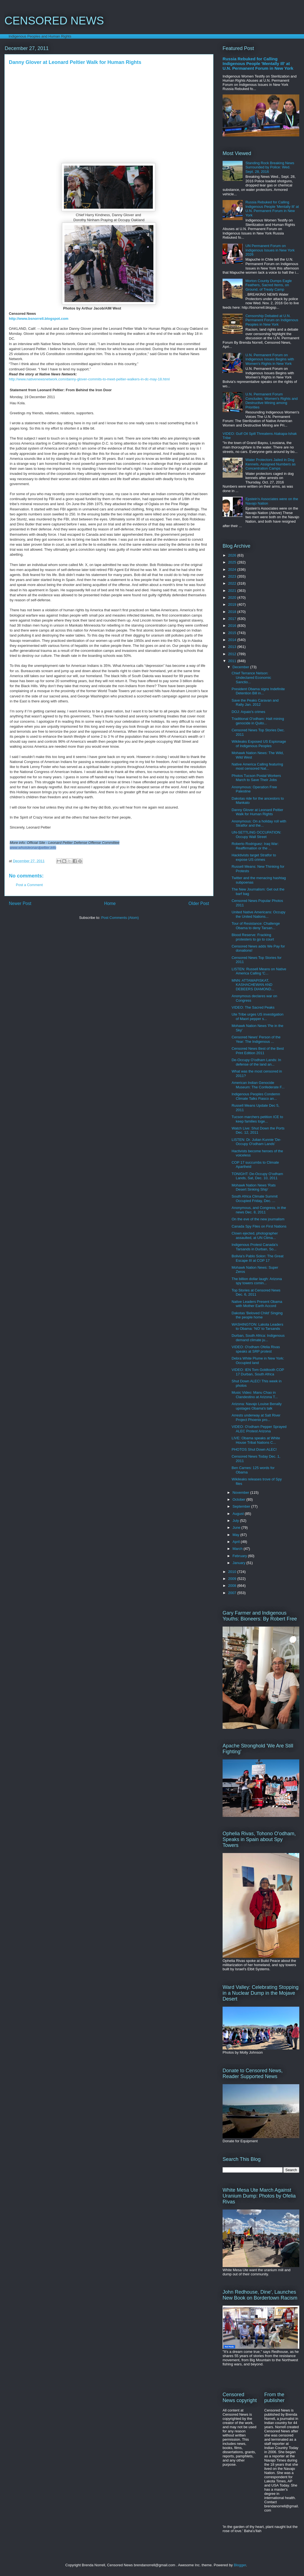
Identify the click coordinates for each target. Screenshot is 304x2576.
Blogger (240, 2565)
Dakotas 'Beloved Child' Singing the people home (256, 1315)
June (237, 1527)
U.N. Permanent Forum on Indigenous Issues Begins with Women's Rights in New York (269, 359)
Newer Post (20, 903)
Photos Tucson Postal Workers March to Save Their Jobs (256, 778)
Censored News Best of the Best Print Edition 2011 (257, 1050)
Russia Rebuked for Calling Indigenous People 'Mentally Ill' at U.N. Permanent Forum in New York (258, 63)
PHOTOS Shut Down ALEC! (253, 1449)
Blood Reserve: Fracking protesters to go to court (252, 937)
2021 (232, 590)
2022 (232, 583)
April (237, 1542)
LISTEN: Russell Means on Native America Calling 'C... (258, 971)
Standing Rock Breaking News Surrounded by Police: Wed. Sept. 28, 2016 (269, 167)
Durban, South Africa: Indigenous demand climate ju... (258, 1337)
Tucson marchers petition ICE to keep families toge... (257, 1119)
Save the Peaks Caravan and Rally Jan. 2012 (254, 702)
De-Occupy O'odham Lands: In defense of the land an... (256, 1062)
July (236, 1520)
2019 (232, 604)
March (238, 1549)
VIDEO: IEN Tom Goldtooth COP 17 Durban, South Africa (257, 1372)
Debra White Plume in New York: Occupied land (257, 1360)
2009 (232, 1579)
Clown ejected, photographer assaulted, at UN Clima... (254, 1235)
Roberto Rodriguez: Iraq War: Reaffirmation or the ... (254, 846)
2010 (232, 1572)
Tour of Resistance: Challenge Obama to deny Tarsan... (255, 925)
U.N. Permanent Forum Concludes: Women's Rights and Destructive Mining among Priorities (271, 400)
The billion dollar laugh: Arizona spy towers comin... (256, 1281)
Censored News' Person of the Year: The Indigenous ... (255, 1039)
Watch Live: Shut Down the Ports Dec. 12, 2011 (257, 1130)
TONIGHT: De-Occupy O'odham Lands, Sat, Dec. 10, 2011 (257, 1176)
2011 (232, 661)
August (239, 1514)
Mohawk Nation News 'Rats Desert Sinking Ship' (253, 1187)
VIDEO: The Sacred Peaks (252, 1007)
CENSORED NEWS (54, 20)
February (240, 1556)
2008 (232, 1585)
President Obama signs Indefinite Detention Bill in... (258, 691)
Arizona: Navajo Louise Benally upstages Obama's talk (256, 1406)
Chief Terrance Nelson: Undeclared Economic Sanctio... (251, 677)
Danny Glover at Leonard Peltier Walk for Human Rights (257, 812)
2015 (232, 633)
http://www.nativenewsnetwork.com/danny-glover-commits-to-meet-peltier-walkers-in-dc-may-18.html (89, 379)
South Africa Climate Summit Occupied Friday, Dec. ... (254, 1198)
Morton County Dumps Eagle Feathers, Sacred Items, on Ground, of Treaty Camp (268, 285)
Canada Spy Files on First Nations (258, 1226)
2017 (232, 619)
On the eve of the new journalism (257, 1219)
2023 (232, 576)
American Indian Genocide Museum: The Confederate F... (257, 1085)
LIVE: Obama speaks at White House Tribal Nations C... (255, 1440)
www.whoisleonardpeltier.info (33, 848)
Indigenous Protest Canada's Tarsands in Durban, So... (254, 1247)
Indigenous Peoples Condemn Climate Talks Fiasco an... (255, 1096)
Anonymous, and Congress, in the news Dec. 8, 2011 (258, 1210)
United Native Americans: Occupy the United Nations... (258, 914)
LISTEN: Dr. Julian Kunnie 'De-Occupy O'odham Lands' (256, 1142)
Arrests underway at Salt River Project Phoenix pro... (255, 1417)
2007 (232, 1593)
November (241, 1492)
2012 (232, 654)
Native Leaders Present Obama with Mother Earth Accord (256, 1304)
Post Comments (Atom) (120, 918)
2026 (232, 555)
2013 (232, 647)
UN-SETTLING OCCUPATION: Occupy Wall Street (256, 834)
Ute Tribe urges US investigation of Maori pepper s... (257, 1016)
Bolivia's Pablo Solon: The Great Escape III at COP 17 (257, 1258)
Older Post (198, 903)
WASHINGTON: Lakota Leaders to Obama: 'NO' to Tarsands (257, 1326)
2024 (232, 569)
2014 (232, 640)
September (242, 1506)
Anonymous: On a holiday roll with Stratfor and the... (258, 823)
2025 (232, 562)
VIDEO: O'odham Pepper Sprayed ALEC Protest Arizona (258, 1429)
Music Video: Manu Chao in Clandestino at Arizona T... (254, 1394)
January (239, 1563)
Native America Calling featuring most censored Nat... (257, 766)
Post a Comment (29, 885)
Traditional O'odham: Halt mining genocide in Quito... (257, 721)
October (239, 1499)
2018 (232, 612)
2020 (232, 597)
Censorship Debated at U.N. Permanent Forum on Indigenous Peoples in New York (271, 320)
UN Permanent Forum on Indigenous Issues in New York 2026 (270, 250)
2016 (232, 626)
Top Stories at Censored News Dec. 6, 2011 (255, 1292)
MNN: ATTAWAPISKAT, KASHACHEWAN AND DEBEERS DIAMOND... (252, 984)
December (241, 667)
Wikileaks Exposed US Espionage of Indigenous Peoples (258, 743)
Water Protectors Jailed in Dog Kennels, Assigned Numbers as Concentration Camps (270, 464)
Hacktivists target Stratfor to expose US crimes (253, 857)
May (236, 1535)
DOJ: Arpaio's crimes (248, 712)
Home (110, 903)
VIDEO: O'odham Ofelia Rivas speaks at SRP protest (255, 1349)
